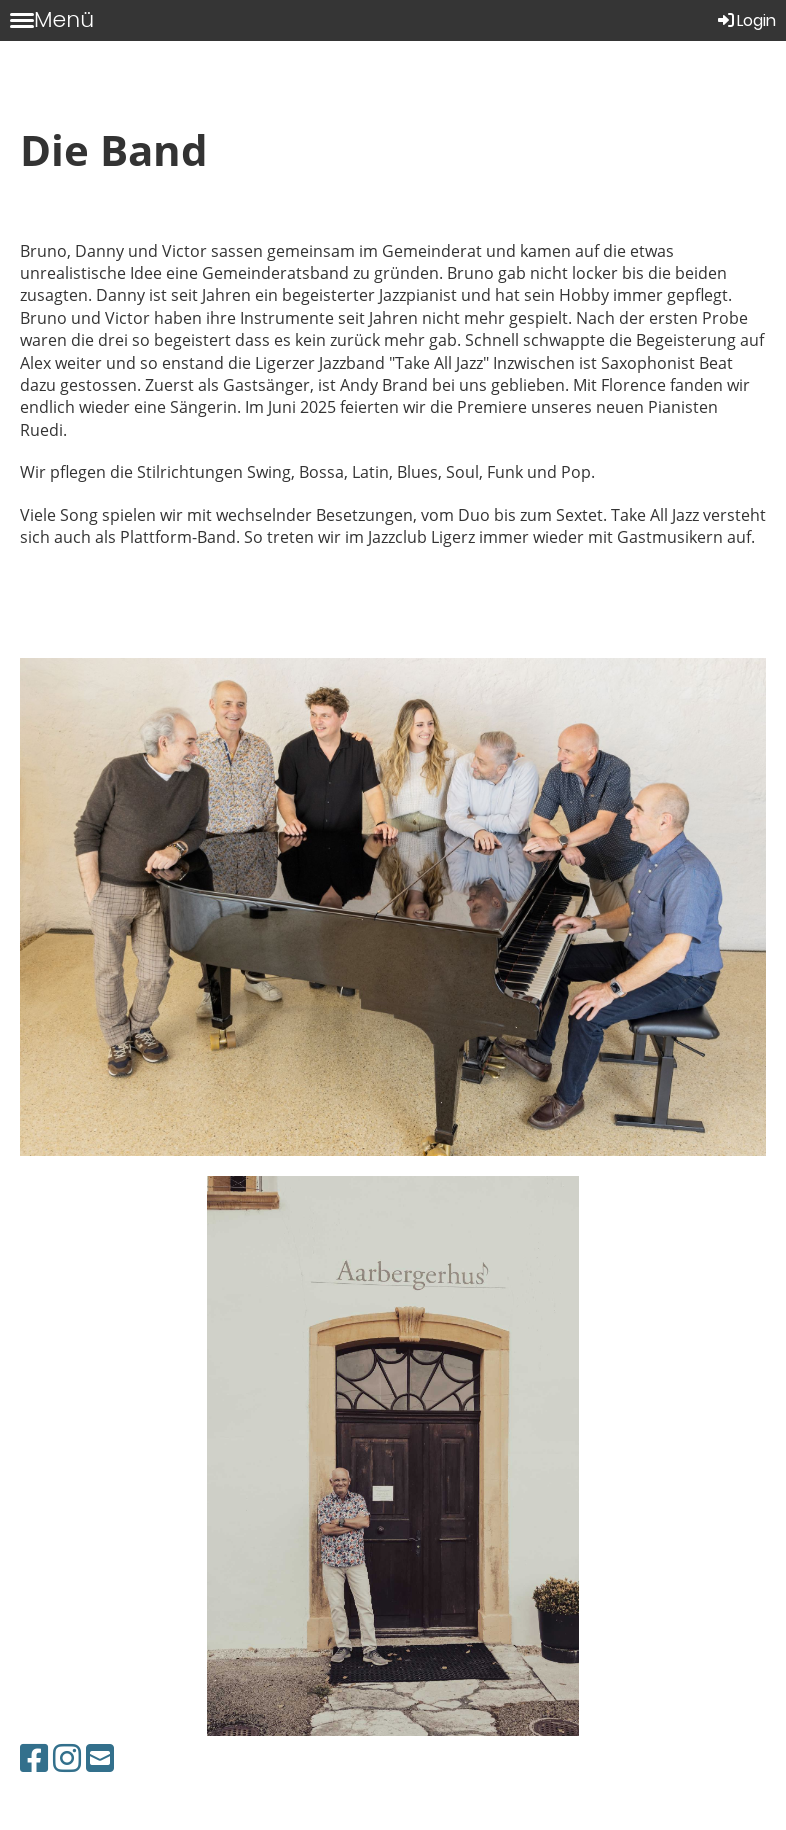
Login (745, 20)
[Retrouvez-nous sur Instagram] (67, 1757)
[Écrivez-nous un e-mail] (100, 1757)
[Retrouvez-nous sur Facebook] (34, 1757)
